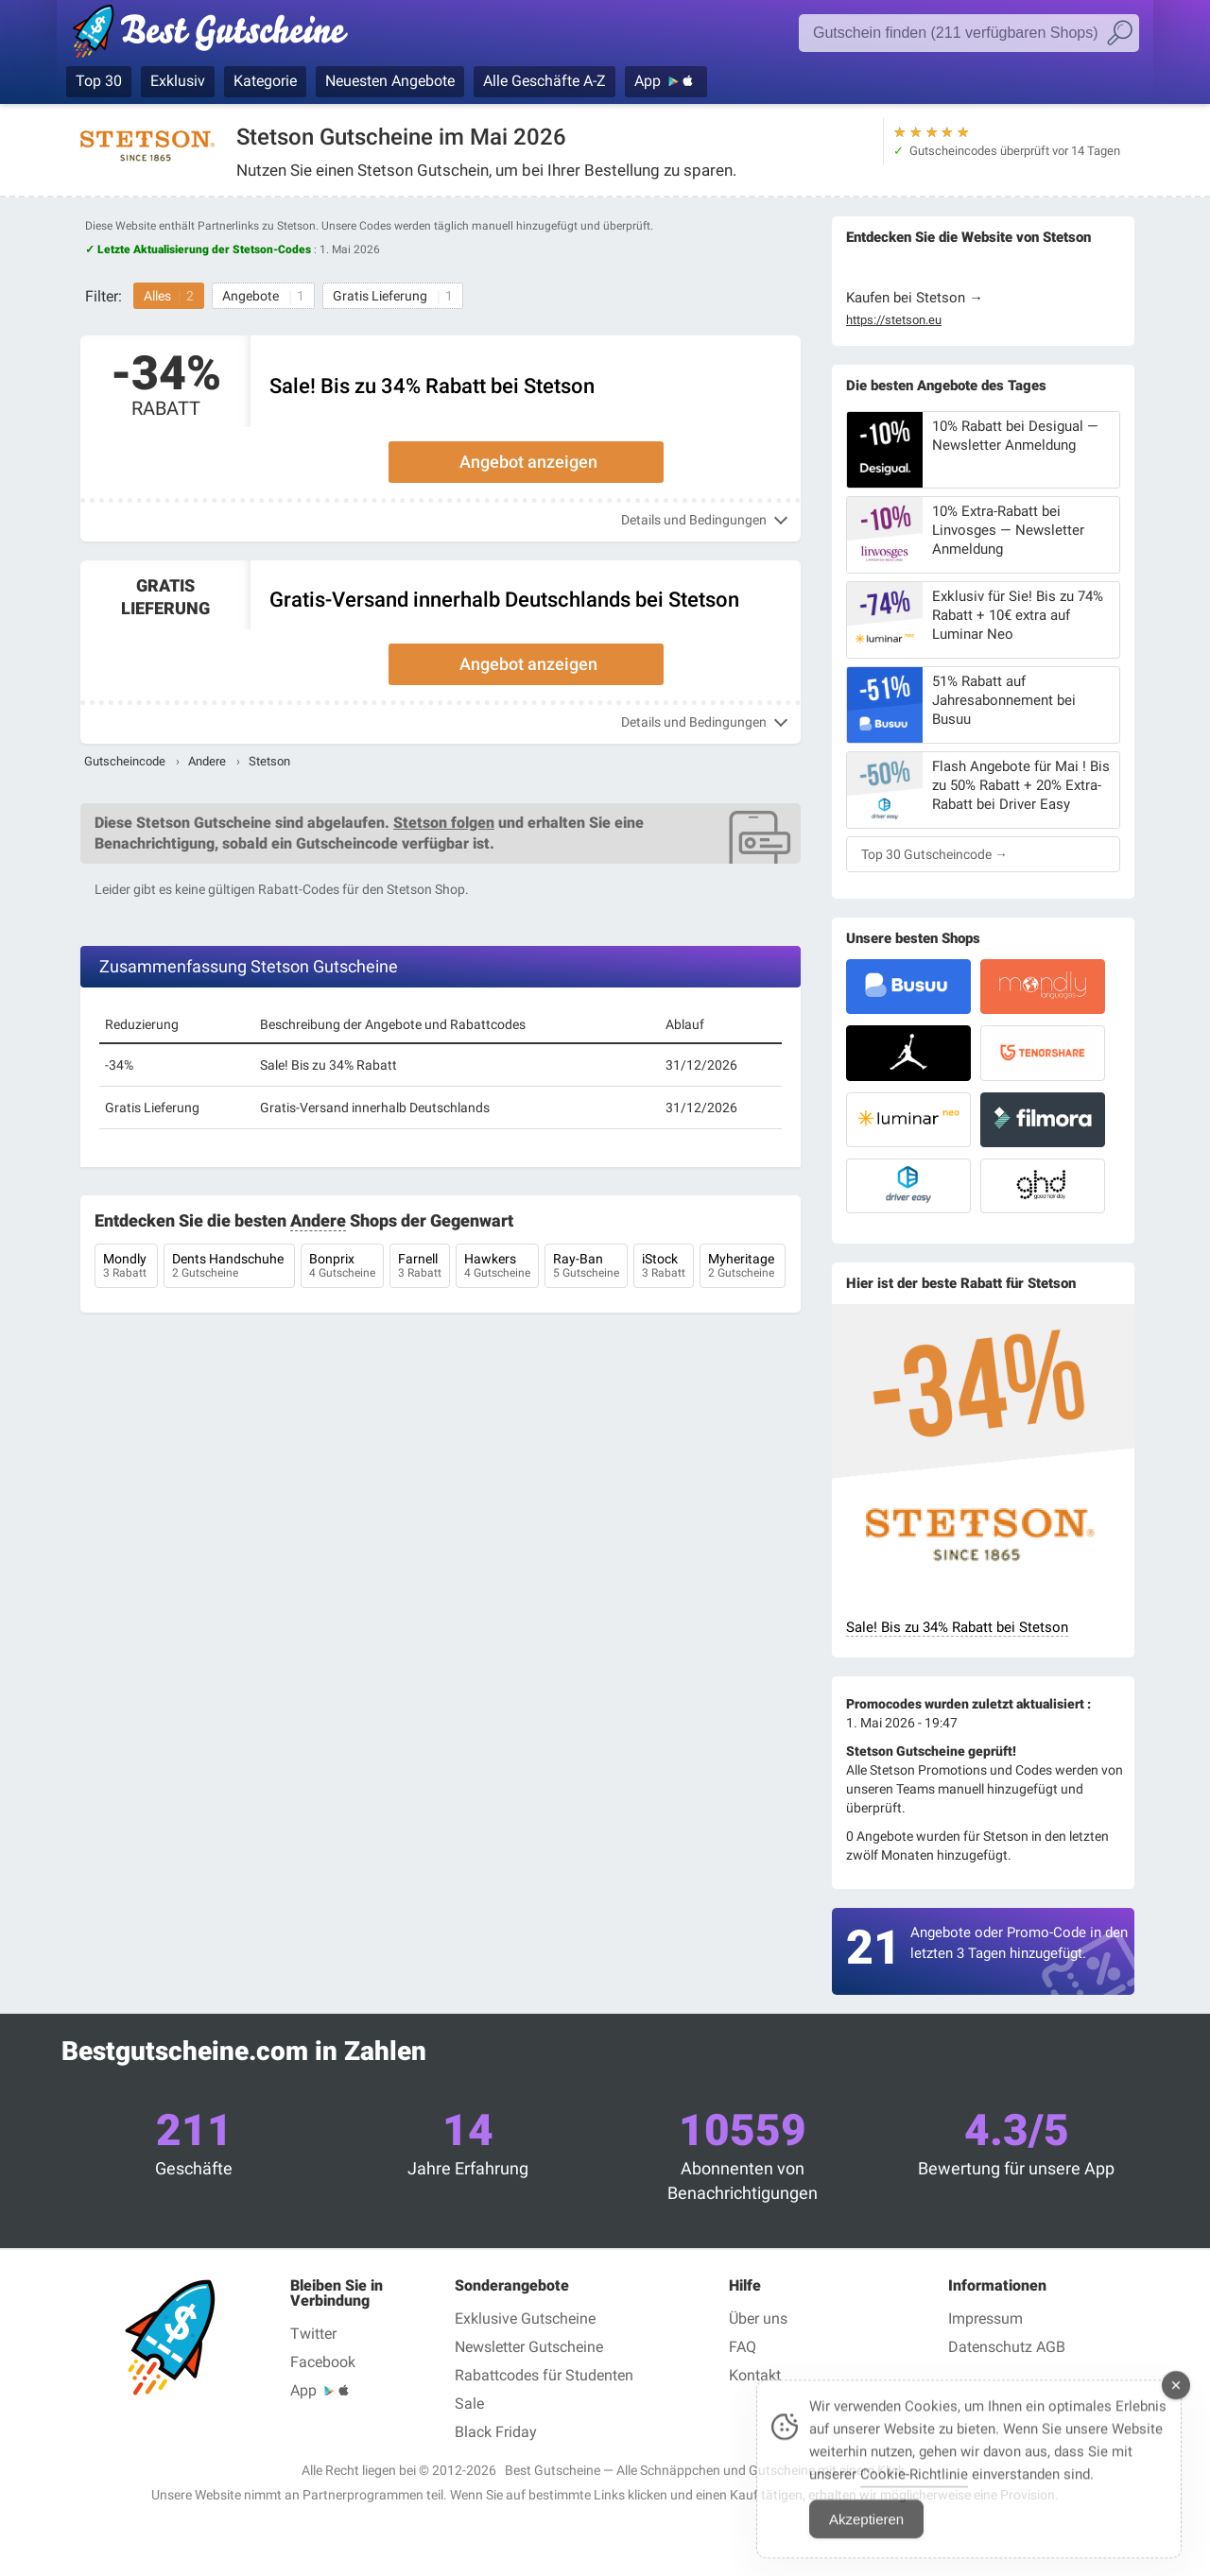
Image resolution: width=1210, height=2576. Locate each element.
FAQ (742, 2347)
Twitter (313, 2334)
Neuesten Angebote (390, 81)
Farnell (419, 1267)
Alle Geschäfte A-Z (544, 81)
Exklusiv (177, 81)
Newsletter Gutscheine (529, 2347)
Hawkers (497, 1267)
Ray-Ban (586, 1267)
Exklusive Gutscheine (525, 2318)
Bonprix (342, 1267)
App (647, 81)
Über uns (758, 2318)
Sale (469, 2404)
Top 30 (99, 81)
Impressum (985, 2318)
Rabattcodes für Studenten (544, 2375)
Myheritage (742, 1267)
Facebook (322, 2362)
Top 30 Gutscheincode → (934, 854)
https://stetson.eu (894, 320)
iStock (663, 1267)
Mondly (126, 1267)
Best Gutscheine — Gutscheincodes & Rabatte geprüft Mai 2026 (220, 35)
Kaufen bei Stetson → (914, 297)
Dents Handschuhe (229, 1267)
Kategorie (265, 81)
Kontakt (755, 2375)
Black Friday (496, 2432)
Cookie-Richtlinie (914, 2490)
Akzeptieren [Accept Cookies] (866, 2536)
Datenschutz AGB (1006, 2347)
